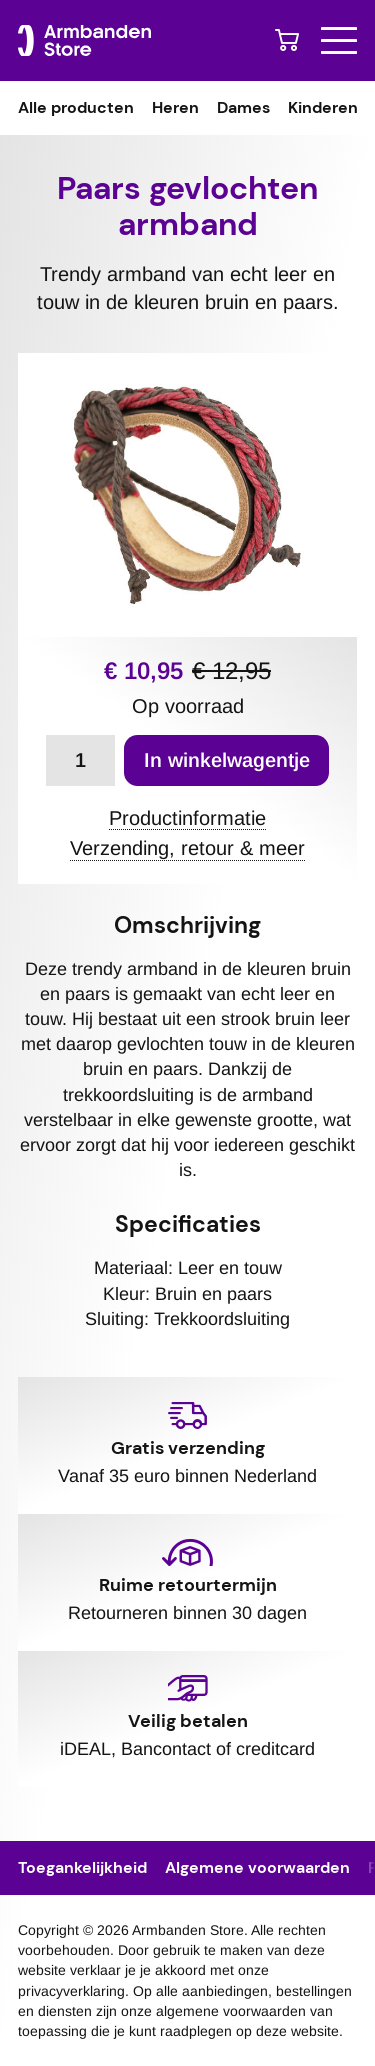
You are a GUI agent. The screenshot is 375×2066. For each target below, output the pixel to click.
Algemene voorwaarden (257, 1868)
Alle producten (76, 108)
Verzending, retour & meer (187, 849)
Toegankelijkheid (82, 1868)
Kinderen (323, 108)
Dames (243, 108)
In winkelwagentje (227, 760)
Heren (175, 108)
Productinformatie (187, 819)
